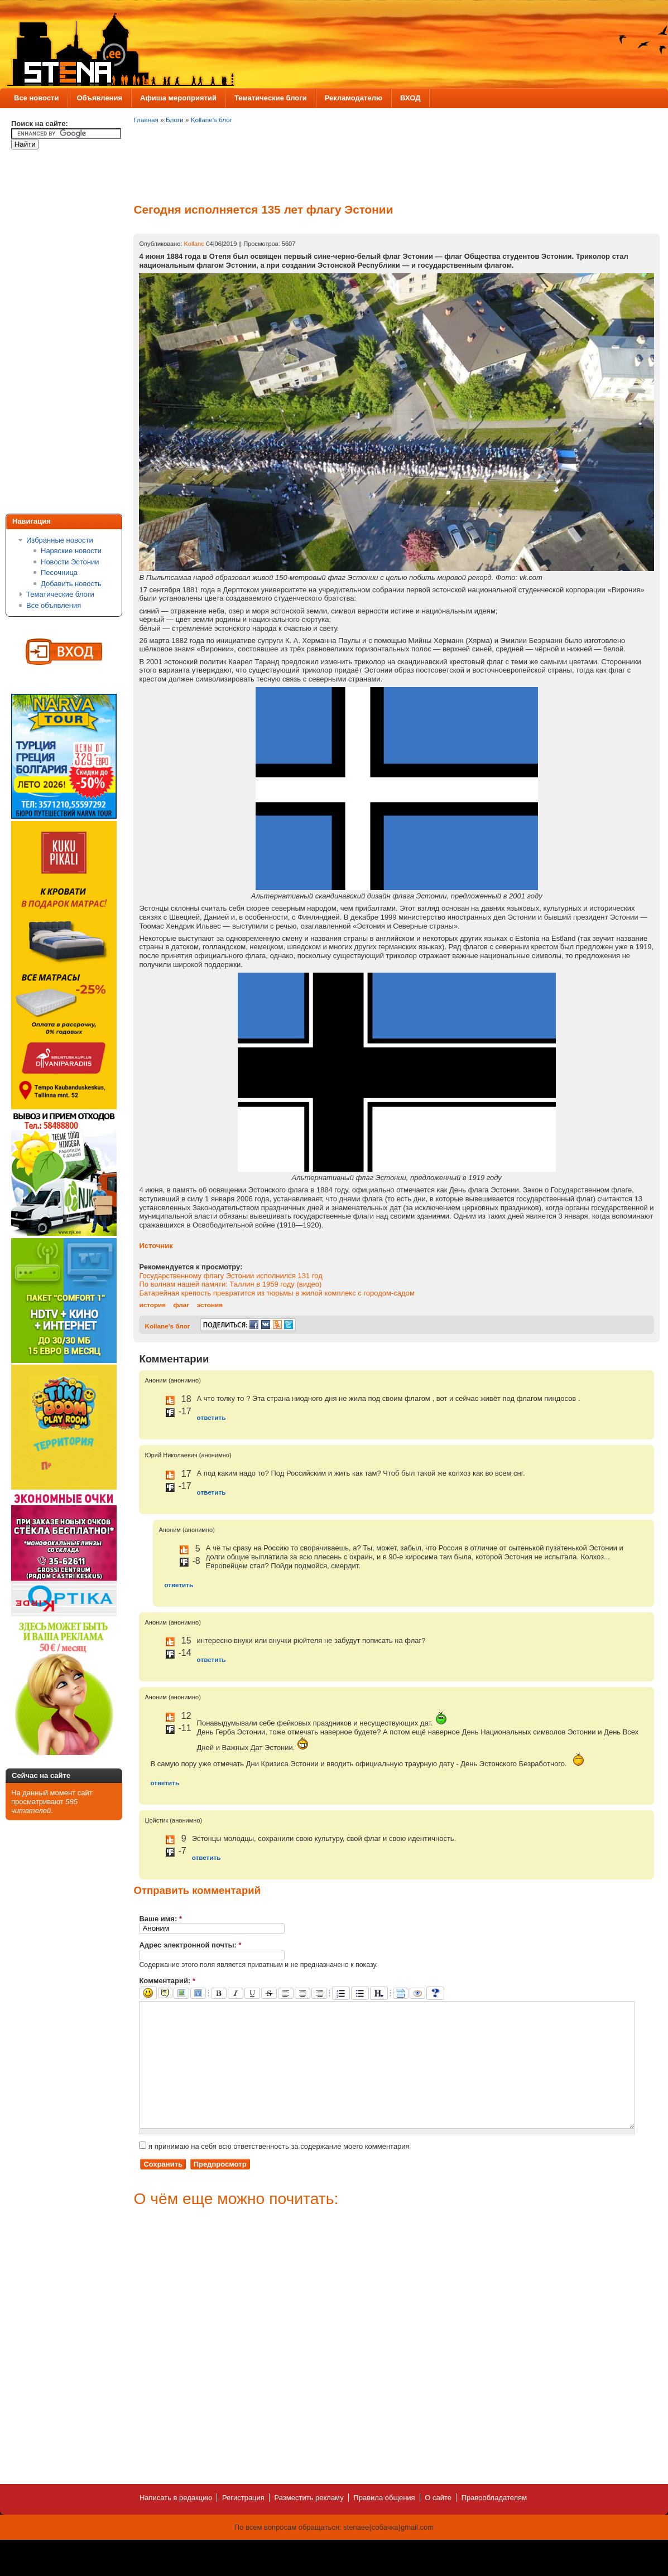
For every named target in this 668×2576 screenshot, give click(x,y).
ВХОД (410, 98)
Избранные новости (59, 540)
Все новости (36, 98)
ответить (211, 1417)
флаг (181, 1304)
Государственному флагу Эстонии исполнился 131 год (230, 1276)
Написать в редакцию (176, 2523)
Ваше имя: (160, 1919)
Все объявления (53, 605)
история (152, 1304)
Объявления (99, 98)
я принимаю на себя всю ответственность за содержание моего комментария (274, 2171)
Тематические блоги (270, 98)
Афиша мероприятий (178, 98)
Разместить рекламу (309, 2523)
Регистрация (243, 2523)
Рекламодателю (353, 98)
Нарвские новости (71, 551)
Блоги (175, 119)
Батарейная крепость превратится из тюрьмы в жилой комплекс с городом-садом (276, 1293)
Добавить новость (71, 583)
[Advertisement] (55, 333)
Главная (145, 119)
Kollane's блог (211, 119)
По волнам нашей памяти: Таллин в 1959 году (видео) (230, 1284)
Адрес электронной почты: (190, 1945)
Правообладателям (494, 2523)
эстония (209, 1304)
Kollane (194, 243)
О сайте (438, 2523)
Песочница (59, 572)
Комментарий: (167, 1980)
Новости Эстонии (70, 562)
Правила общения (384, 2523)
